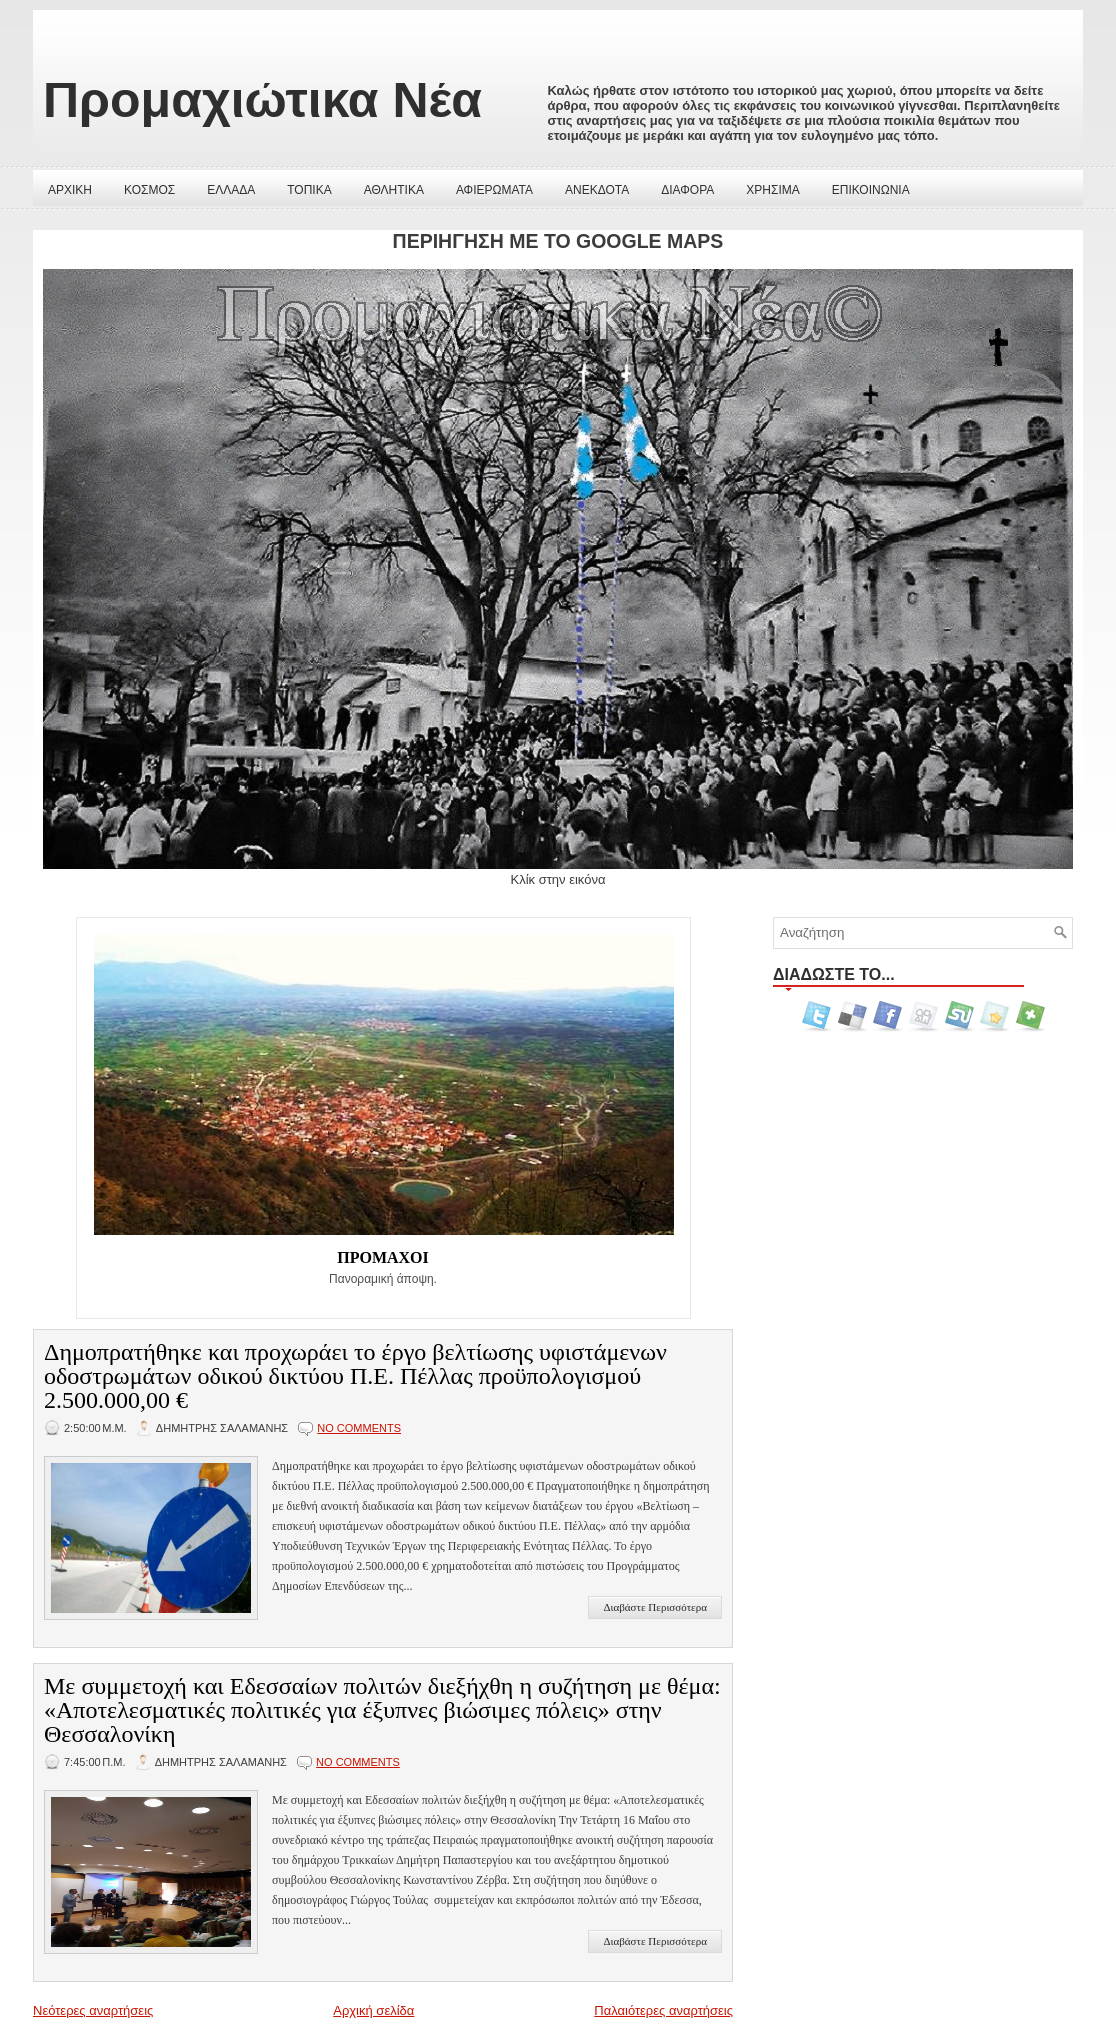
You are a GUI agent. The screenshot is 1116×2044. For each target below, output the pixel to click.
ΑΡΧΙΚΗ (70, 190)
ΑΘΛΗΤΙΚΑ (394, 190)
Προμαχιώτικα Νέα (262, 100)
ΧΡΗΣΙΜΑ (772, 190)
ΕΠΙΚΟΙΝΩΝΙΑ (871, 190)
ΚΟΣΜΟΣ (149, 190)
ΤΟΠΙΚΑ (309, 190)
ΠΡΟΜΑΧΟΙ (383, 1257)
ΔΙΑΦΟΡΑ (687, 190)
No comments (359, 1428)
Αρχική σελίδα (373, 2010)
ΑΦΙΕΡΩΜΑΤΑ (494, 190)
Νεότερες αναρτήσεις (93, 2010)
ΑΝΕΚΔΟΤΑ (597, 190)
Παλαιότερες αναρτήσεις (663, 2010)
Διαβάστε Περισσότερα (655, 1607)
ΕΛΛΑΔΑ (231, 190)
